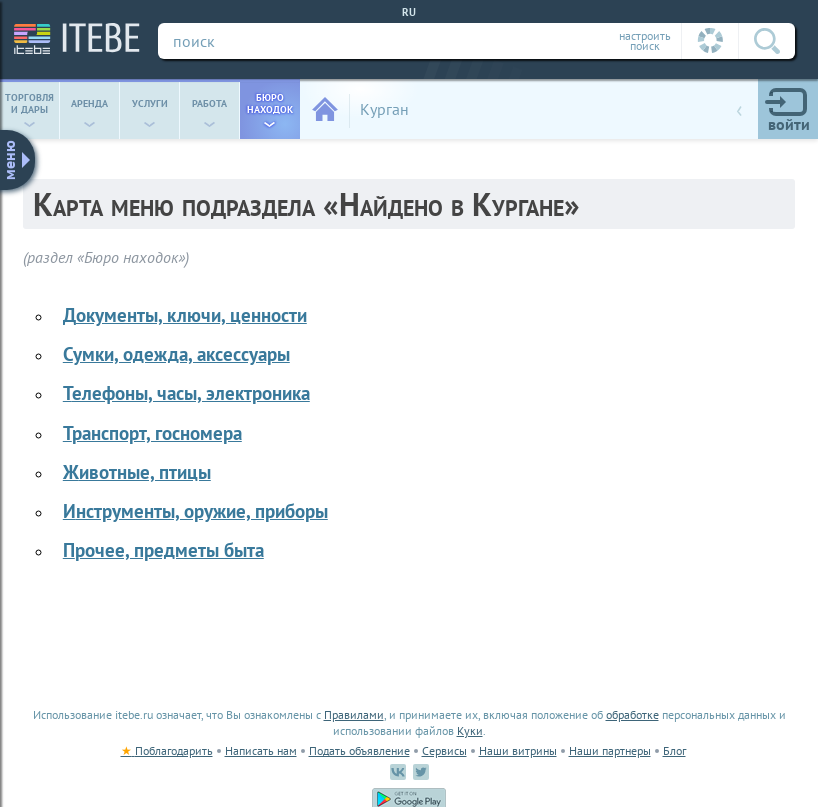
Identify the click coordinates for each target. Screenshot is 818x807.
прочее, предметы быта (163, 549)
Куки (470, 730)
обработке (632, 714)
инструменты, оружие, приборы (195, 510)
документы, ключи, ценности (185, 314)
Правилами (354, 714)
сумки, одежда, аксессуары (176, 353)
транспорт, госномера (152, 432)
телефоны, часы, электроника (186, 392)
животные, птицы (137, 471)
